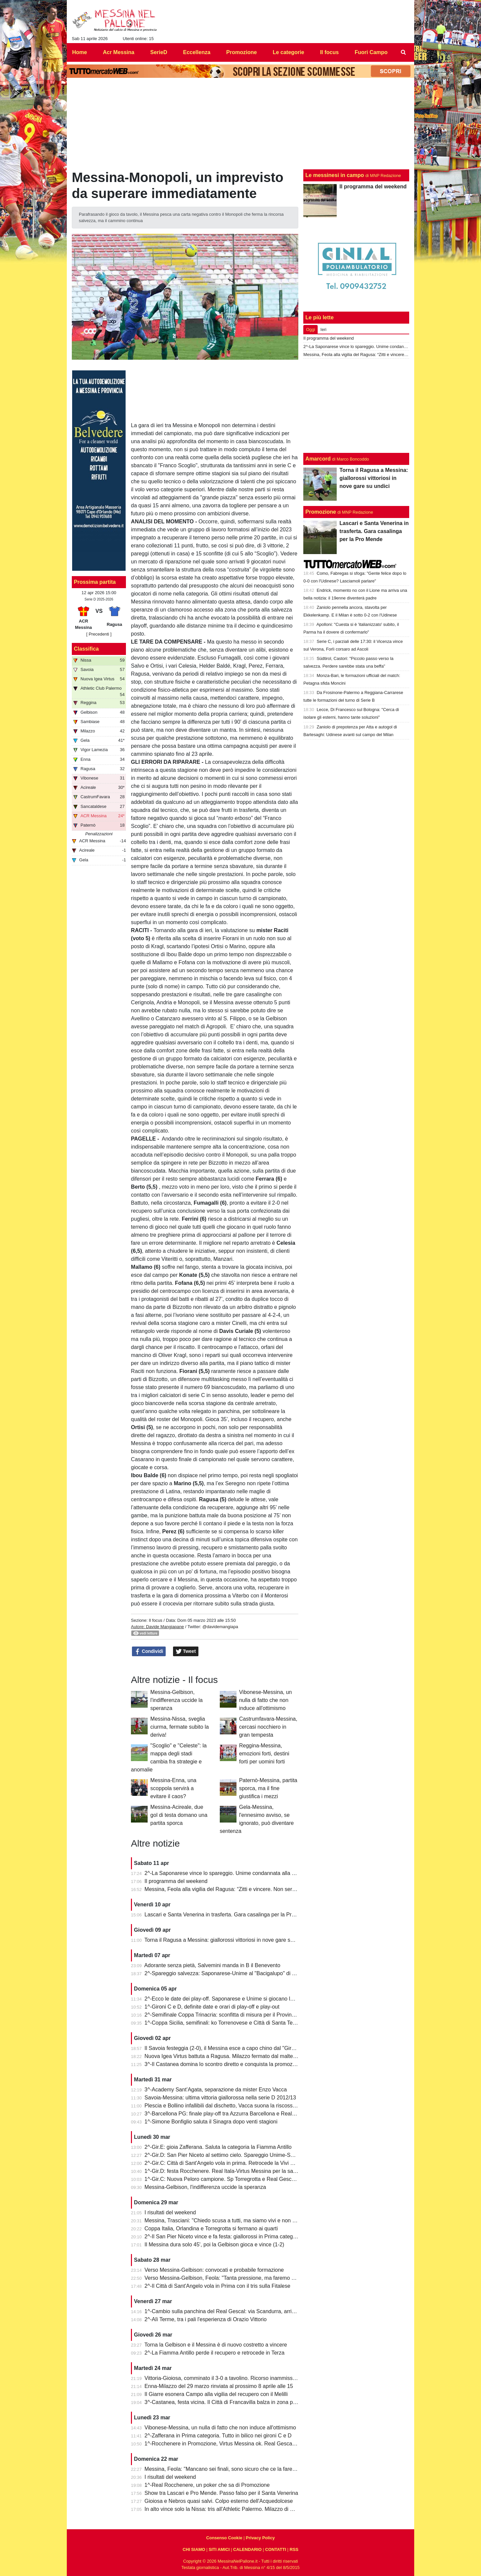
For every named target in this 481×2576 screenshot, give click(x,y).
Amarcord (318, 459)
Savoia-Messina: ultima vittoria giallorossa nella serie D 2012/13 (220, 2097)
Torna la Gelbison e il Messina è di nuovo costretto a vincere (215, 2345)
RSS (294, 2549)
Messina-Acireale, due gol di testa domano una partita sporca (178, 1815)
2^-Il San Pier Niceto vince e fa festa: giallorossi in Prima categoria (223, 2236)
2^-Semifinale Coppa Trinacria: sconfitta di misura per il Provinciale (224, 2015)
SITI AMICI (219, 2549)
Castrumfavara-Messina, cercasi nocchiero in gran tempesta (268, 1727)
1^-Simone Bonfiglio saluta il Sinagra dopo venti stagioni (211, 2121)
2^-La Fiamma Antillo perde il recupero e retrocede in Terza (215, 2353)
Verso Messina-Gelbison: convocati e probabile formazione (214, 2270)
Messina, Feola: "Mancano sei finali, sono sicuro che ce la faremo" (223, 2469)
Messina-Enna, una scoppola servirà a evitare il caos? (173, 1788)
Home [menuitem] (79, 52)
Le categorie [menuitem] (288, 52)
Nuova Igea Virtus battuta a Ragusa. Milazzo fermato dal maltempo (224, 2056)
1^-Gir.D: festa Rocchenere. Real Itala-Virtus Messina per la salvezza (226, 2171)
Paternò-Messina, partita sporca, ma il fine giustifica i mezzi (268, 1788)
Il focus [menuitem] (329, 52)
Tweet (186, 1652)
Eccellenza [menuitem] (196, 52)
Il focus (155, 1620)
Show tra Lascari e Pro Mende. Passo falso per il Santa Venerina (221, 2493)
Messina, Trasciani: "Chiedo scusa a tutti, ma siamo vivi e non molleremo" (232, 2220)
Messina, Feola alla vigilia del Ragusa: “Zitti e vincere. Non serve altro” (228, 1889)
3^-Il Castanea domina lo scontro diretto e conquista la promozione (224, 2064)
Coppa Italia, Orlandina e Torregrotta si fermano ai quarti (211, 2228)
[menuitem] (403, 52)
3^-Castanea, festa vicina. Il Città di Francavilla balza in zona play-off (226, 2402)
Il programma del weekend (176, 1881)
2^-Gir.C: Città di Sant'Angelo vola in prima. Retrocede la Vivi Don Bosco (231, 2163)
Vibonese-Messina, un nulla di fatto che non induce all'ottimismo (265, 1700)
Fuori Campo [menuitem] (371, 52)
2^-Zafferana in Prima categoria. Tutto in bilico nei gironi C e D (218, 2435)
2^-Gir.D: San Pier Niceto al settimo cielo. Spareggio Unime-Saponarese (230, 2155)
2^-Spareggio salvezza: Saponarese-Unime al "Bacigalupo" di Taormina (229, 1973)
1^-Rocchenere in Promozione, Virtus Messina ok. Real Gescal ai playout (231, 2443)
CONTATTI (275, 2549)
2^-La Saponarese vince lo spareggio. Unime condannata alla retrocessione (234, 1873)
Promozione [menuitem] (241, 52)
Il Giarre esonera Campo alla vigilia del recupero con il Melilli (216, 2394)
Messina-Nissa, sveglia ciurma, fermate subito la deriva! (179, 1727)
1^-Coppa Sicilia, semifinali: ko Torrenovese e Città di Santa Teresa (224, 2023)
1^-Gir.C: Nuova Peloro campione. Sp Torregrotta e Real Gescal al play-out (233, 2179)
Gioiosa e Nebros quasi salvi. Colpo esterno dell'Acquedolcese (219, 2501)
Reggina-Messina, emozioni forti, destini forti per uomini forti (264, 1753)
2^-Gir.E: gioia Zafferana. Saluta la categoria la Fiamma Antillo (218, 2147)
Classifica (86, 649)
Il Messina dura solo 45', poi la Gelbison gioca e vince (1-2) (214, 2244)
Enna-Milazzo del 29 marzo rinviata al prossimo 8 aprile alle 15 (219, 2386)
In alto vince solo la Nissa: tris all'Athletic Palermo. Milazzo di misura (225, 2509)
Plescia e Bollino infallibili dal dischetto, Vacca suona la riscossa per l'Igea (232, 2105)
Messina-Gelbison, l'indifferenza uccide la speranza (176, 1700)
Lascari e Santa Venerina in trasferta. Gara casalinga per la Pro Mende (229, 1914)
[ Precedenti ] (98, 634)
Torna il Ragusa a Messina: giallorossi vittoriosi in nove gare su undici (226, 1940)
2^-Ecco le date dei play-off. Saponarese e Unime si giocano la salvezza (230, 1999)
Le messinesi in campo (334, 175)
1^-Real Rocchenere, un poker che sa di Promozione (207, 2485)
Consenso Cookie (224, 2537)
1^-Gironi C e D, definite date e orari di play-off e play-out (212, 2007)
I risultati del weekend (170, 2212)
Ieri (323, 329)
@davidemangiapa (220, 1626)
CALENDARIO (247, 2549)
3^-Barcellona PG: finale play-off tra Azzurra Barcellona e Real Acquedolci (232, 2113)
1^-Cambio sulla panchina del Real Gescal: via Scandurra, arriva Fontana (232, 2311)
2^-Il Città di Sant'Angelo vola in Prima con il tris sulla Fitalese (218, 2286)
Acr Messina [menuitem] (118, 52)
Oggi (310, 329)
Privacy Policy (260, 2537)
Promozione (320, 512)
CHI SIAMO (194, 2549)
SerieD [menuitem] (158, 52)
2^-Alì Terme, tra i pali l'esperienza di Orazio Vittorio (206, 2319)
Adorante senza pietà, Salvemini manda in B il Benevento (212, 1965)
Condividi (149, 1652)
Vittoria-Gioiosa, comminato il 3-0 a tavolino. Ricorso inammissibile (223, 2378)
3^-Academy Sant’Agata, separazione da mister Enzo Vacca (216, 2089)
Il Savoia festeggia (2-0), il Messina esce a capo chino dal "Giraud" (223, 2048)
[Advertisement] (356, 406)
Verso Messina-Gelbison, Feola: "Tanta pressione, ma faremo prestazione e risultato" (245, 2278)
